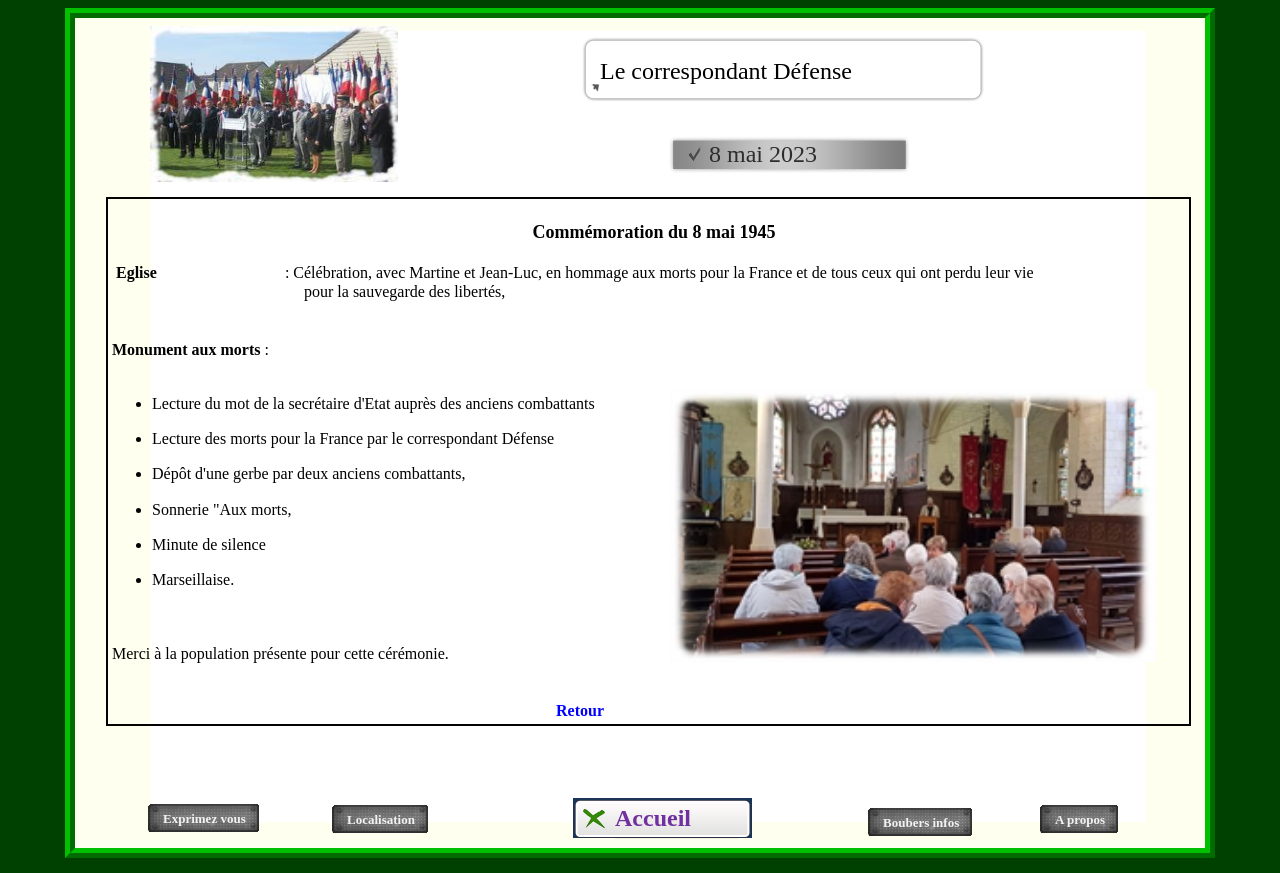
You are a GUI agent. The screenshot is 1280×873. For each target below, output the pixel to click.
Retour (580, 710)
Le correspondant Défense (726, 71)
